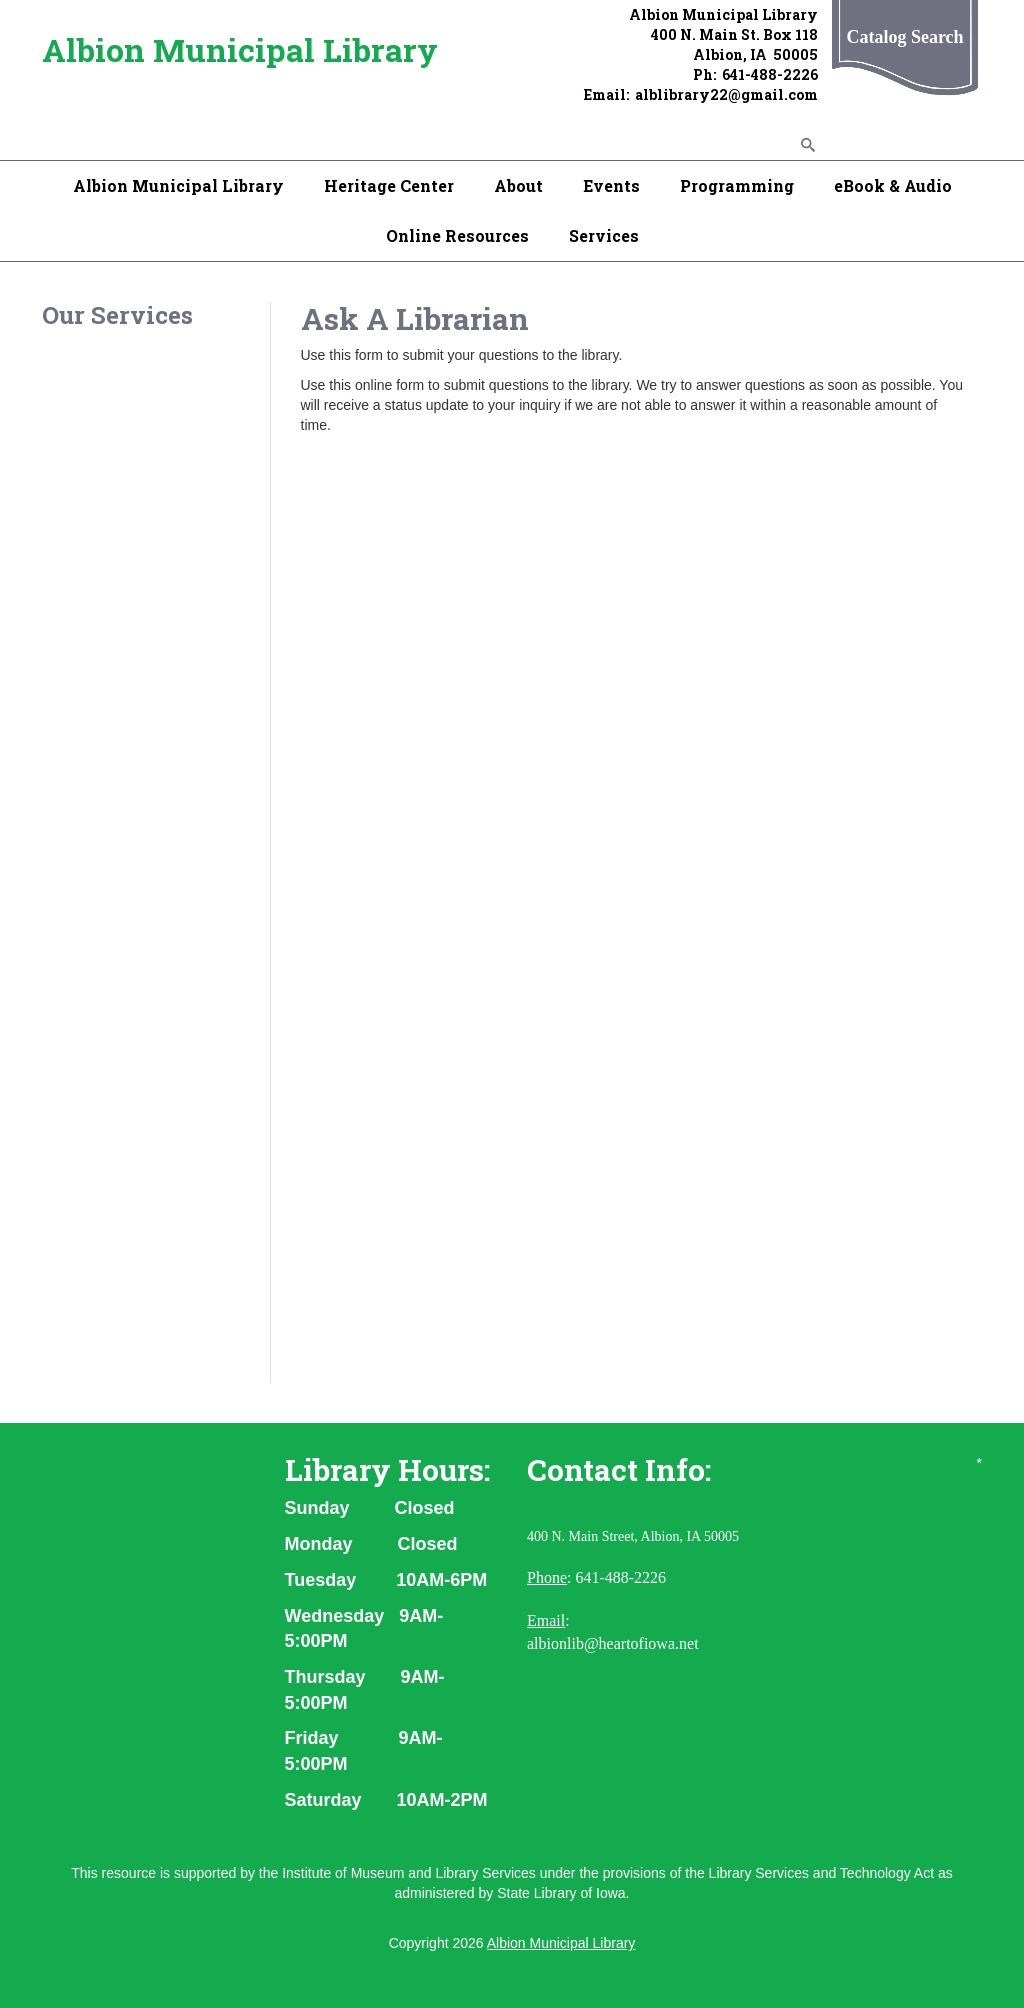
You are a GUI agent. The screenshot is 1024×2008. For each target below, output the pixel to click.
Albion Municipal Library (240, 49)
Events (611, 185)
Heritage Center (389, 185)
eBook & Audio (893, 185)
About (518, 185)
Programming (737, 185)
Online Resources (457, 235)
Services (604, 235)
